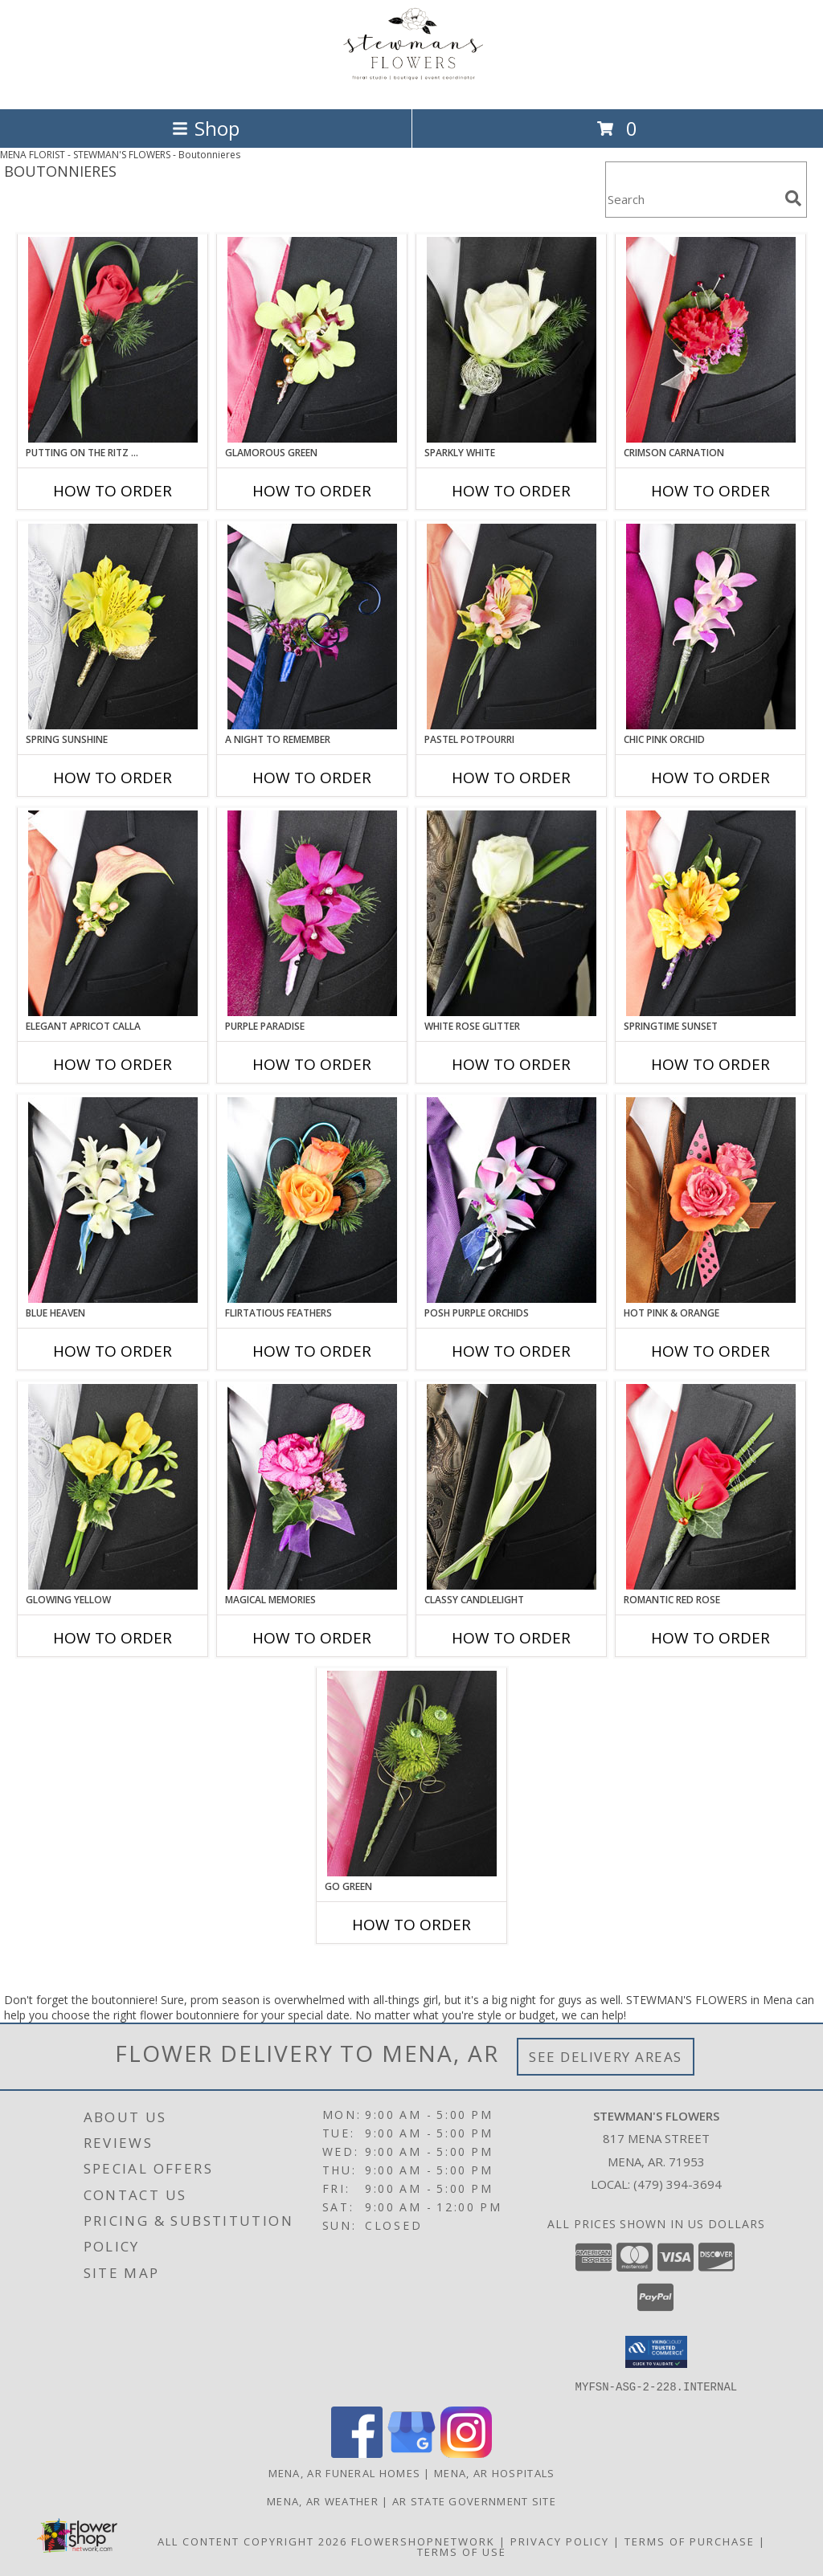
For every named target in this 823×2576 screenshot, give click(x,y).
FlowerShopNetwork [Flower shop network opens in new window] (423, 2540)
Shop (206, 128)
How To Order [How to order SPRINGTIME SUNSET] (710, 1064)
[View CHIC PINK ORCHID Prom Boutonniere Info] (711, 626)
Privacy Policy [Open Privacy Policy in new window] (559, 2540)
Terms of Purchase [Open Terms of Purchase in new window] (689, 2540)
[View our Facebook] (357, 2452)
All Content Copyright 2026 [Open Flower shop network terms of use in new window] (252, 2540)
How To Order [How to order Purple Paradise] (311, 1064)
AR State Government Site (474, 2500)
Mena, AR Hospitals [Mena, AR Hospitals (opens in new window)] (494, 2472)
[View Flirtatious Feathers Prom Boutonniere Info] (312, 1200)
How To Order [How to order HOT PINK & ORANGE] (710, 1351)
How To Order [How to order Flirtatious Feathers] (311, 1351)
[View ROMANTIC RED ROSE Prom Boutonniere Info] (711, 1487)
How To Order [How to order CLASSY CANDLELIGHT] (511, 1637)
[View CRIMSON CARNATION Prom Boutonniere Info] (711, 340)
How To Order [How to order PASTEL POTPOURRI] (511, 777)
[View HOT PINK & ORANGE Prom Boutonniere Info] (711, 1200)
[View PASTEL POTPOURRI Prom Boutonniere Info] (511, 626)
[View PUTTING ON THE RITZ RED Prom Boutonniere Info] (113, 340)
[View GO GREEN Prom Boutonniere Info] (412, 1773)
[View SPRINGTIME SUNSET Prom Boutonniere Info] (711, 913)
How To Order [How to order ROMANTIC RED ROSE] (710, 1637)
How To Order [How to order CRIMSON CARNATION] (710, 490)
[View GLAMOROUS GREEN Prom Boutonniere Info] (312, 340)
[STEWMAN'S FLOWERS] (411, 85)
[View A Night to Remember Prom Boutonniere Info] (312, 626)
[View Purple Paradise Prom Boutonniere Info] (312, 913)
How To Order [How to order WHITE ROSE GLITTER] (511, 1064)
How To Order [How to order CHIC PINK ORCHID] (710, 777)
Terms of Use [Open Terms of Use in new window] (461, 2551)
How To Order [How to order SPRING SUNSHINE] (112, 777)
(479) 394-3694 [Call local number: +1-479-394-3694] (677, 2184)
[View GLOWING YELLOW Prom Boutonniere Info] (113, 1487)
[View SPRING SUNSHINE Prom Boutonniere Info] (113, 626)
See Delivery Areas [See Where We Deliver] (605, 2056)
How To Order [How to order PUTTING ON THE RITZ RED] (112, 490)
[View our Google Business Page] (411, 2452)
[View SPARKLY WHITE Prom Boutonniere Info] (511, 340)
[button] (656, 2352)
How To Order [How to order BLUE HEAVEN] (112, 1351)
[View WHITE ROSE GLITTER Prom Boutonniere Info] (511, 913)
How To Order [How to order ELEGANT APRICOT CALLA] (112, 1064)
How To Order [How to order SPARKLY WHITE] (511, 490)
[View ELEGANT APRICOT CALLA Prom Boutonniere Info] (113, 913)
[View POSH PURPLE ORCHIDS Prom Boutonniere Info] (511, 1200)
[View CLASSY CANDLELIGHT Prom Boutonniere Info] (511, 1487)
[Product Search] (692, 199)
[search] (793, 198)
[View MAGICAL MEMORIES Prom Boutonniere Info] (312, 1487)
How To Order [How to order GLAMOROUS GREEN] (311, 490)
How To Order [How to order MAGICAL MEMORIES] (311, 1637)
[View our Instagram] (466, 2452)
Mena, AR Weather (323, 2500)
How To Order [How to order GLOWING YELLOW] (112, 1637)
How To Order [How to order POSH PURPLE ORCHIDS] (511, 1351)
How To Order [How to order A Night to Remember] (311, 777)
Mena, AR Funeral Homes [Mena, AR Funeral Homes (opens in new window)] (344, 2472)
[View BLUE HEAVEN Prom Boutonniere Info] (113, 1200)
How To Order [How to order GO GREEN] (411, 1924)
